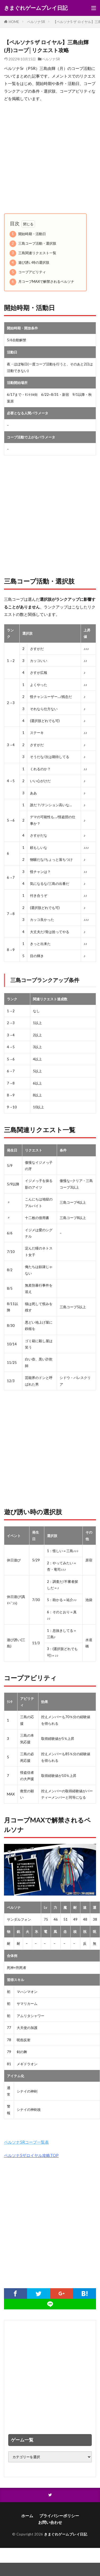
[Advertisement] (49, 158)
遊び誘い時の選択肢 (29, 262)
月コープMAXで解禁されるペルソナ (42, 282)
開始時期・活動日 (28, 234)
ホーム (27, 2515)
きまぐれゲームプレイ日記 (36, 8)
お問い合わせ (50, 2522)
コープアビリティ (28, 272)
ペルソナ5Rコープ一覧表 (26, 2142)
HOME (14, 22)
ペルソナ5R (36, 22)
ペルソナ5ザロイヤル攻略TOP (31, 2155)
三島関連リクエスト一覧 (33, 253)
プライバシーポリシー (59, 2515)
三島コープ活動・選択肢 (33, 243)
